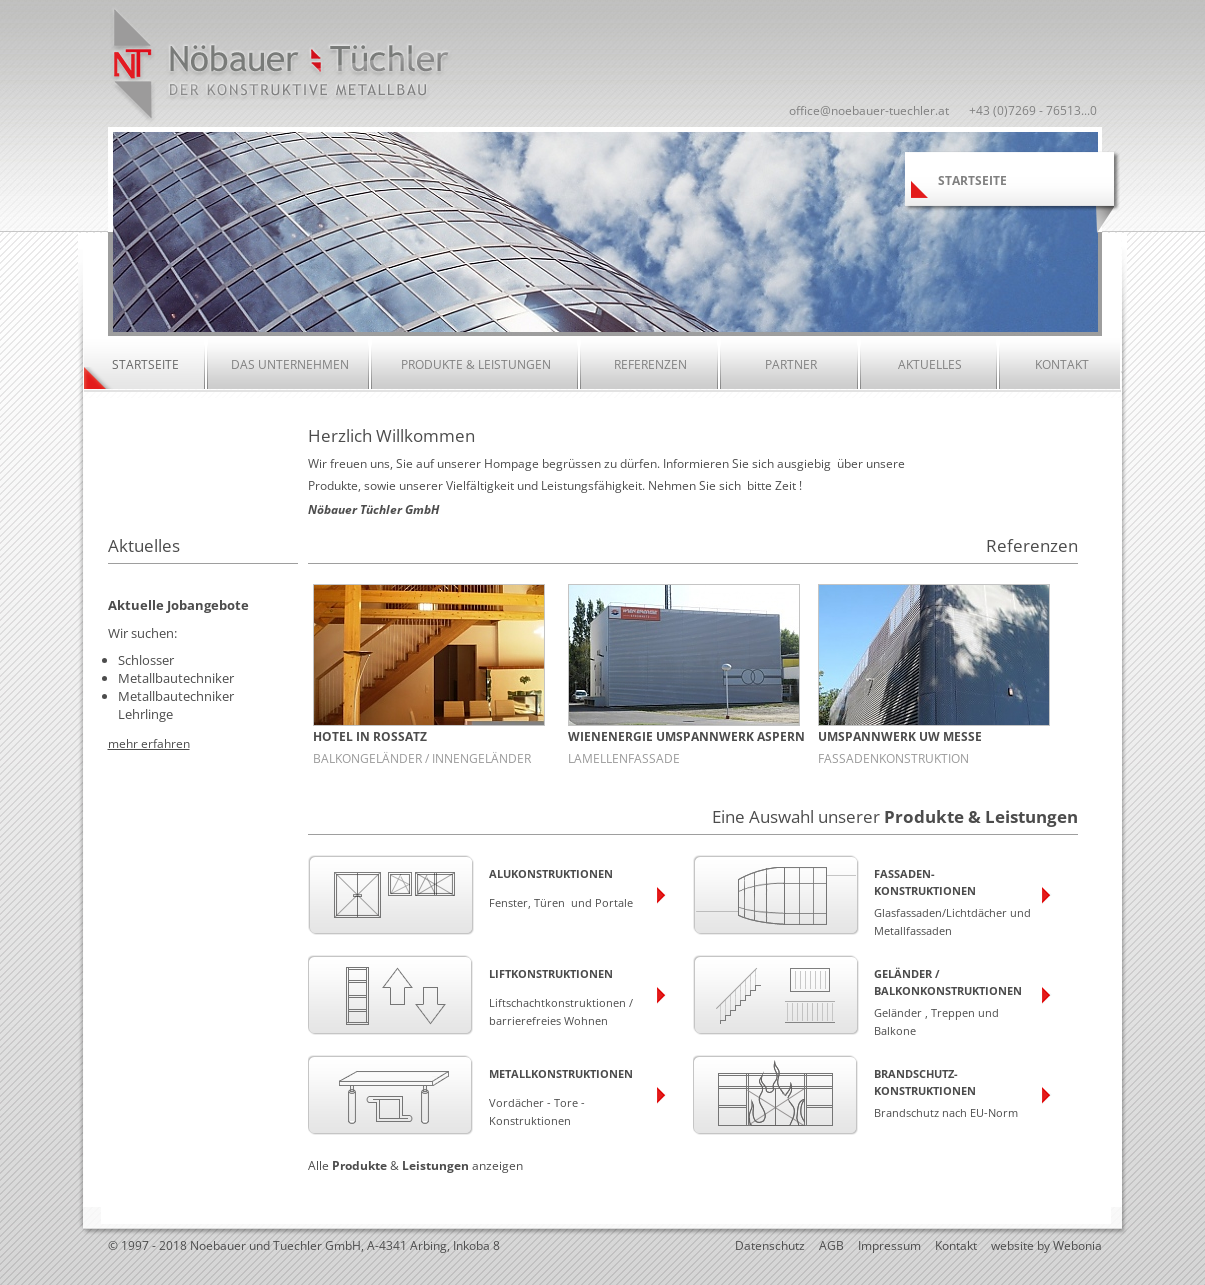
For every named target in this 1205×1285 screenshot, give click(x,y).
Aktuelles (930, 364)
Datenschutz (770, 1245)
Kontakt (1062, 364)
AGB (831, 1245)
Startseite (145, 364)
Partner (791, 364)
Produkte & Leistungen (476, 364)
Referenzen (650, 364)
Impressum (889, 1245)
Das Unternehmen (290, 364)
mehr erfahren (149, 742)
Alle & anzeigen (415, 1165)
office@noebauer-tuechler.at (869, 110)
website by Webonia (1046, 1245)
